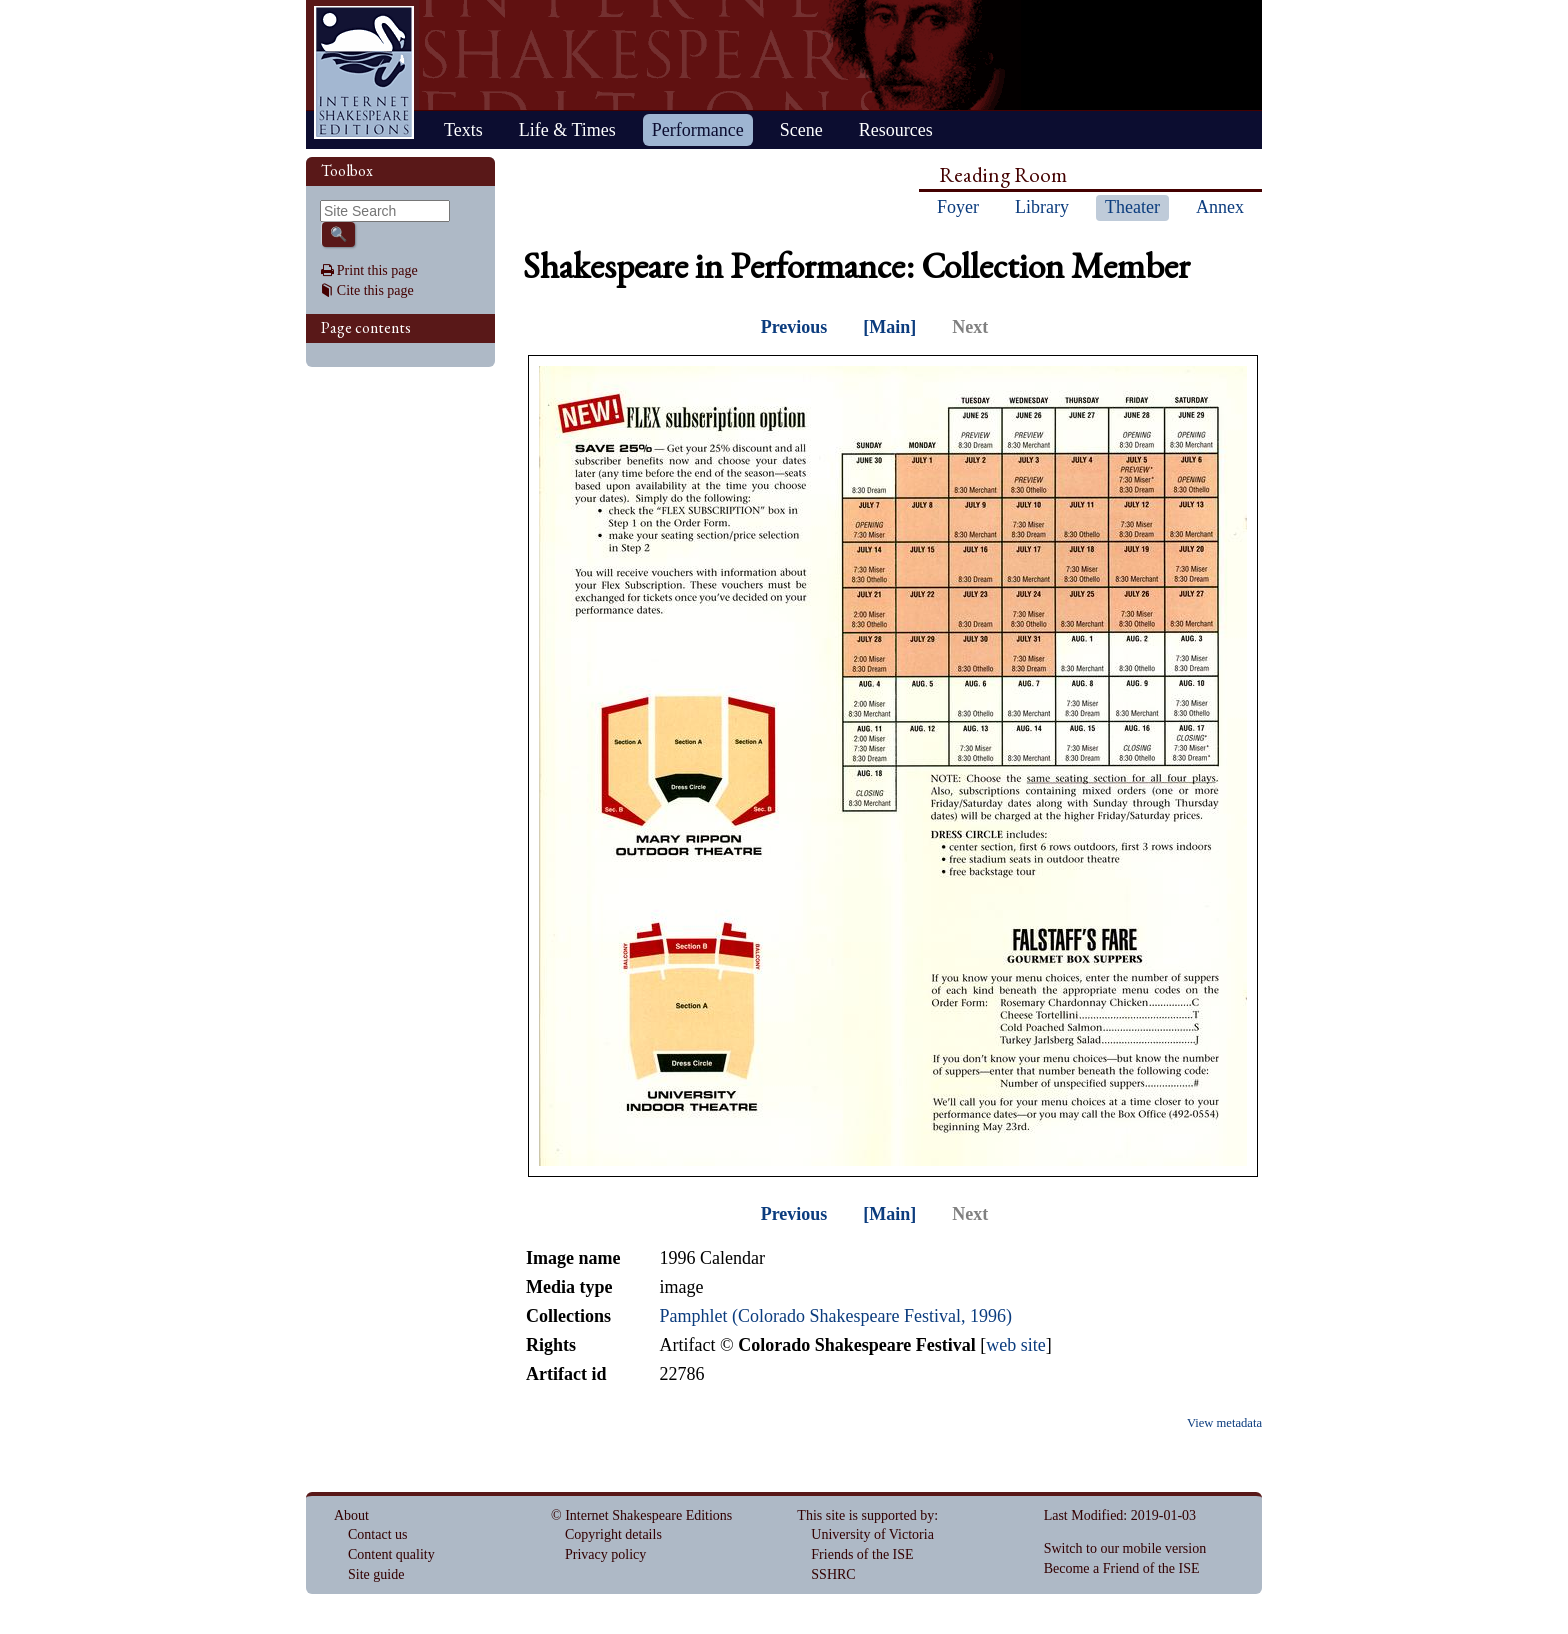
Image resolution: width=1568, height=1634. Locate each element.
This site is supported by (865, 1515)
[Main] (889, 327)
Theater (1132, 207)
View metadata (1224, 1423)
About (351, 1515)
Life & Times (567, 130)
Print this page (377, 270)
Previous (794, 327)
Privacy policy (605, 1554)
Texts (463, 130)
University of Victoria (872, 1534)
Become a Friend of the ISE (1122, 1568)
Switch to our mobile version (1125, 1548)
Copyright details (613, 1534)
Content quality (391, 1554)
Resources (896, 130)
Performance (698, 130)
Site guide (376, 1574)
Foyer (958, 207)
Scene (801, 130)
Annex (1220, 207)
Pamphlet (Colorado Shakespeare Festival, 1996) (835, 1316)
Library (1042, 207)
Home (364, 72)
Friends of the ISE (862, 1554)
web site (1015, 1345)
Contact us (378, 1534)
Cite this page (375, 290)
